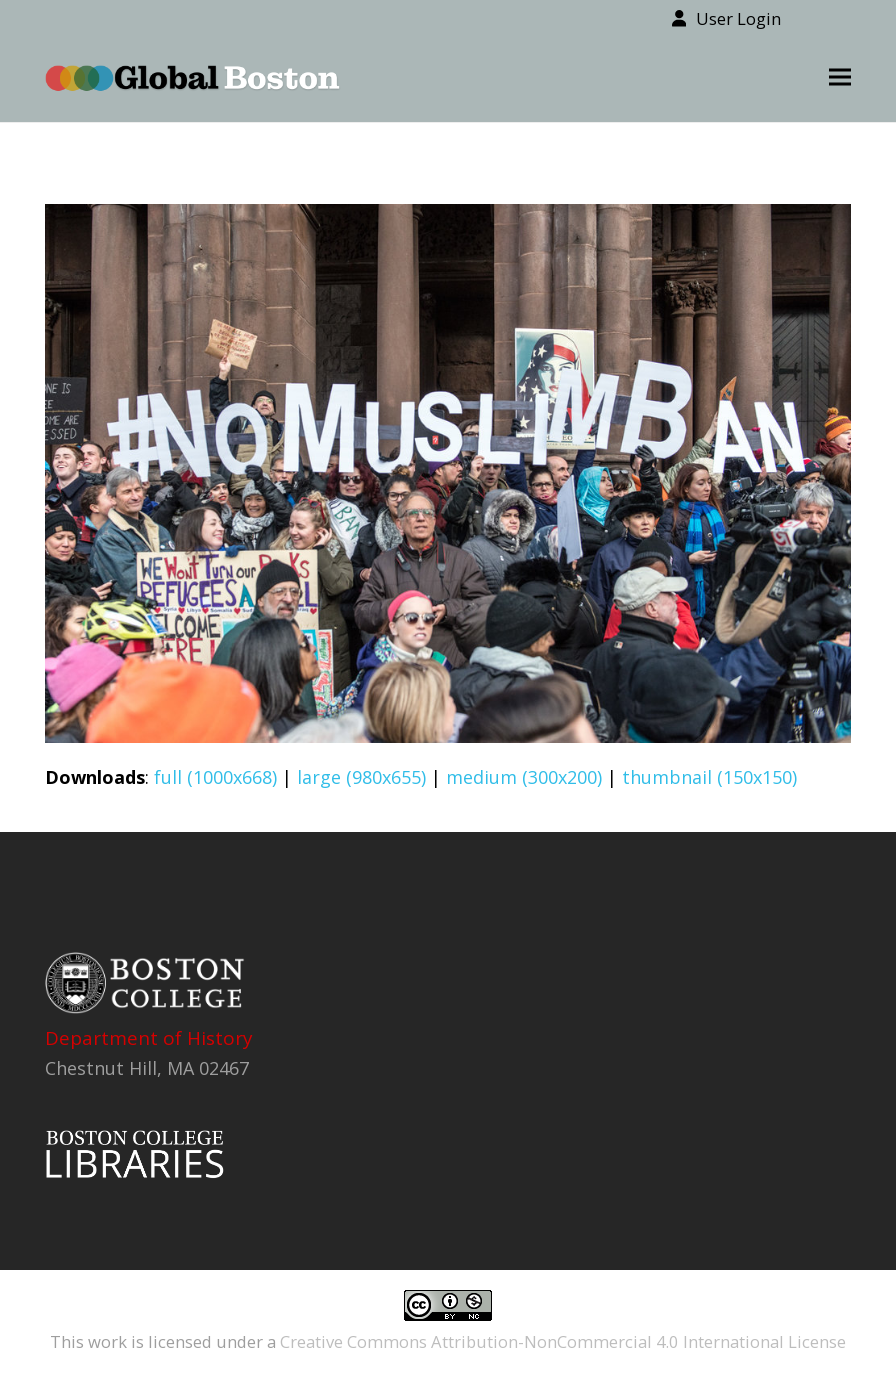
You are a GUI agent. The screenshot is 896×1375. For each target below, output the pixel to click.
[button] (840, 77)
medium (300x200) (524, 777)
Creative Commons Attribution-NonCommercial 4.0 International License (563, 1341)
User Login (738, 18)
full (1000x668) (215, 777)
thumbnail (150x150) (709, 777)
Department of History (149, 1038)
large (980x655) (361, 777)
